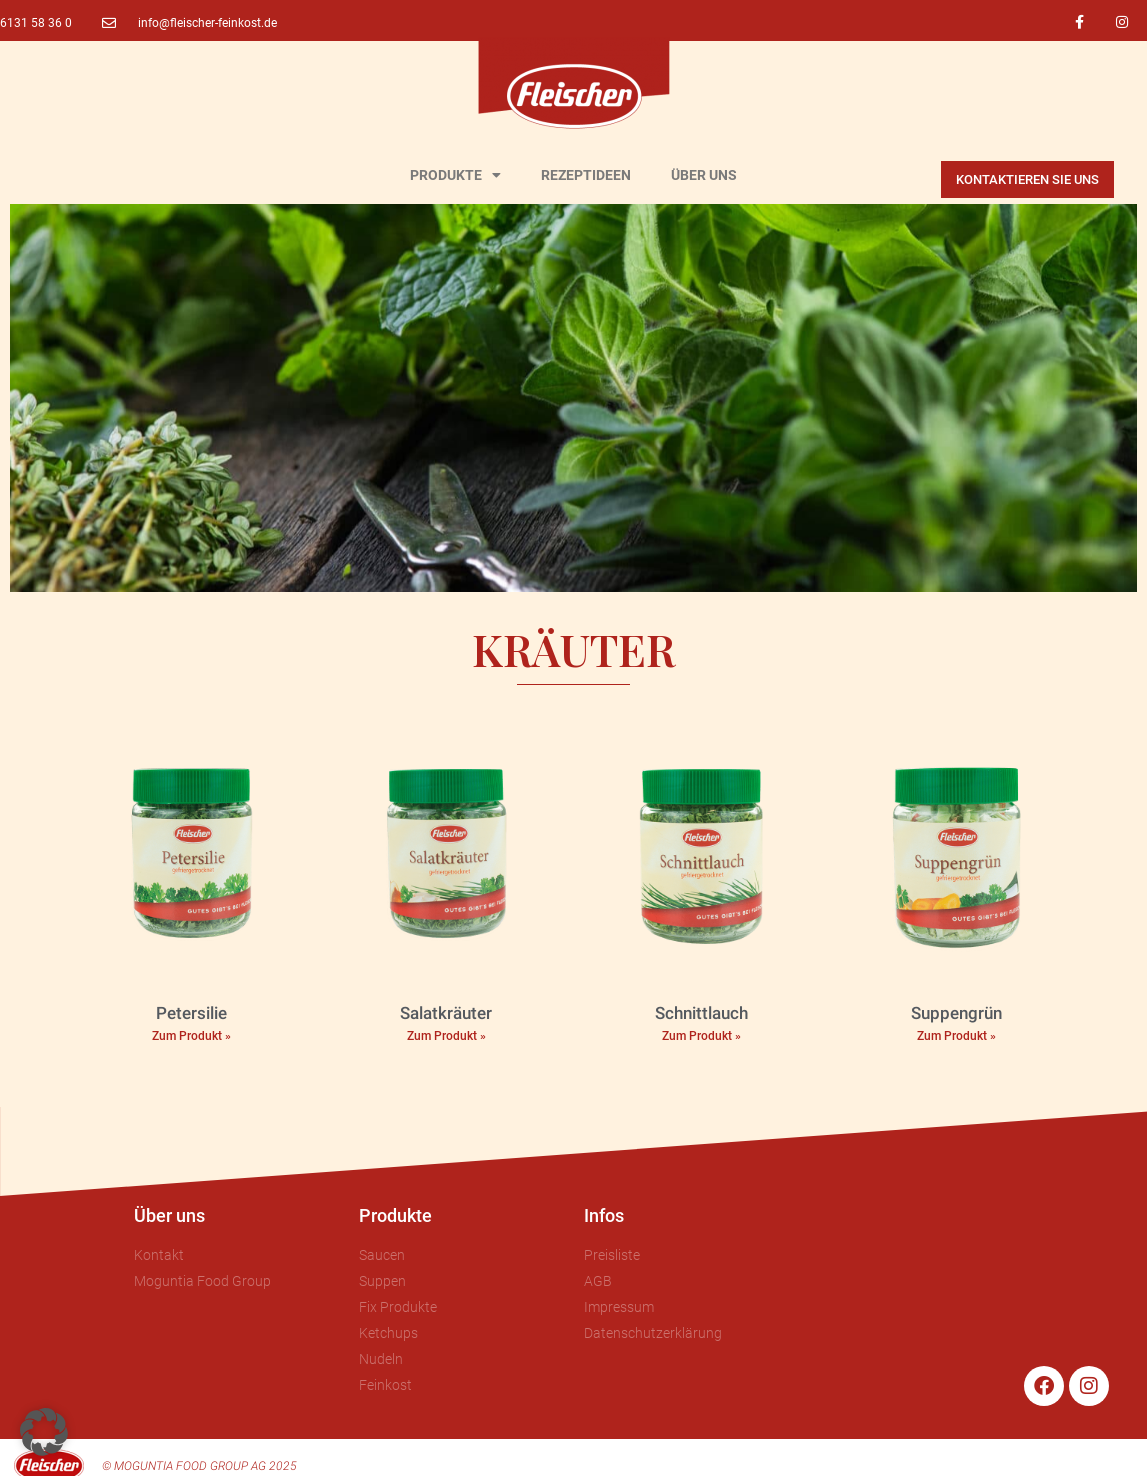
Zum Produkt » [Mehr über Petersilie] (191, 1036)
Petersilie (191, 1013)
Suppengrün (956, 1013)
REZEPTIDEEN (586, 175)
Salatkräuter (446, 1013)
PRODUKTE (455, 175)
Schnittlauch (701, 1013)
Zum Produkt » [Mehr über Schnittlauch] (701, 1036)
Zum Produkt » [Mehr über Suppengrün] (956, 1036)
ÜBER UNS (704, 175)
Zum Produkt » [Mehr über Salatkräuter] (446, 1036)
